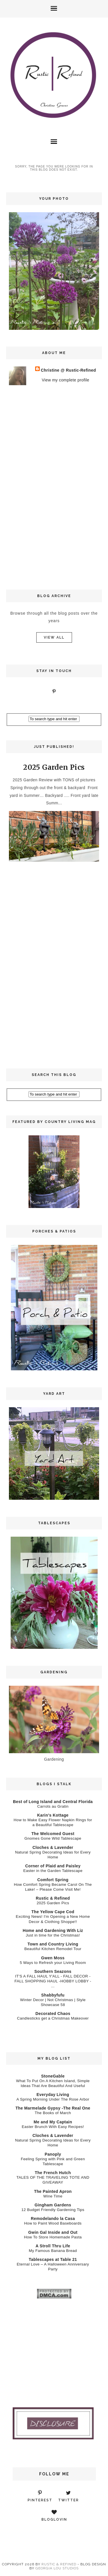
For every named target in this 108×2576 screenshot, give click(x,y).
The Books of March (53, 2113)
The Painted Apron (53, 2191)
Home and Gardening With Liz (53, 1930)
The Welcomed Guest (52, 1833)
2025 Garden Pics (54, 767)
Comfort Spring (52, 1879)
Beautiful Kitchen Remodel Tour (53, 1949)
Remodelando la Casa (53, 2218)
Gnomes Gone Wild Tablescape (53, 1838)
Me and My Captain (53, 2122)
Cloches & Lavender (53, 1847)
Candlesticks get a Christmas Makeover (53, 2018)
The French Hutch (53, 2172)
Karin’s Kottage (53, 1815)
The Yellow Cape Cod (52, 1911)
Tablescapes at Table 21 (53, 2259)
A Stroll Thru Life (52, 2246)
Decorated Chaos (52, 2013)
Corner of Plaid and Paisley (53, 1866)
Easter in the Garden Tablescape (53, 1871)
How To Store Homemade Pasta (53, 2237)
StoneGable (53, 2076)
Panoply (53, 2154)
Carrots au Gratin (53, 1806)
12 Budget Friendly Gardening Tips (52, 2210)
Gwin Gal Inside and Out (52, 2232)
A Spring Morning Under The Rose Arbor (52, 2099)
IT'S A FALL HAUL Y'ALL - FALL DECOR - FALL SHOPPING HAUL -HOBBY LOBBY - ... (52, 1981)
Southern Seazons (52, 1971)
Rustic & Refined (53, 1898)
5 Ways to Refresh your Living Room (53, 1962)
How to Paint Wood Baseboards (53, 2223)
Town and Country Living (52, 1944)
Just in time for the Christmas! (53, 1935)
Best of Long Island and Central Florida (53, 1801)
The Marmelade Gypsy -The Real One (53, 2108)
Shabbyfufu (53, 1995)
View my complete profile (65, 380)
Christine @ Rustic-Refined (68, 370)
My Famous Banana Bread (53, 2250)
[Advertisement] (54, 486)
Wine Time (52, 2196)
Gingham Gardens (53, 2205)
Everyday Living (53, 2094)
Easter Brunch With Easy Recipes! (53, 2127)
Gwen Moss (53, 1958)
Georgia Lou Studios (57, 2568)
